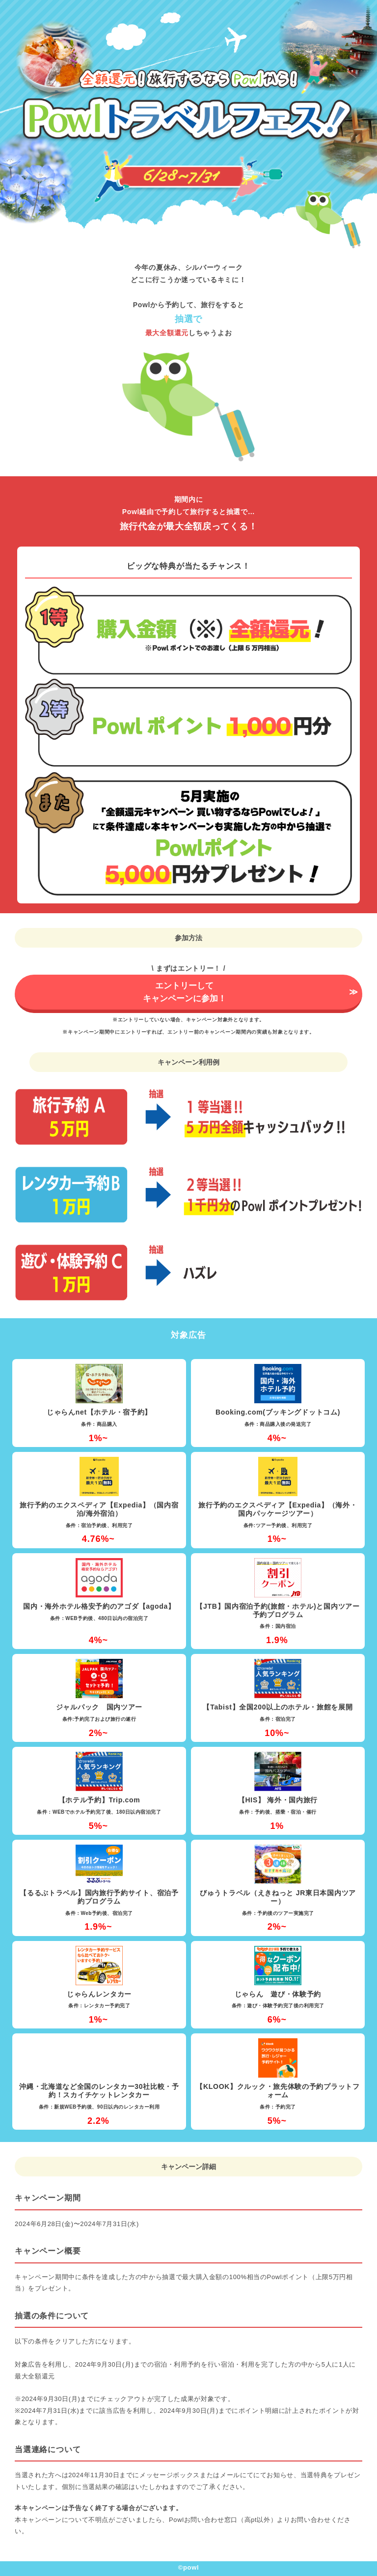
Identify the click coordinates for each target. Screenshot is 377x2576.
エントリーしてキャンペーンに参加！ (184, 992)
